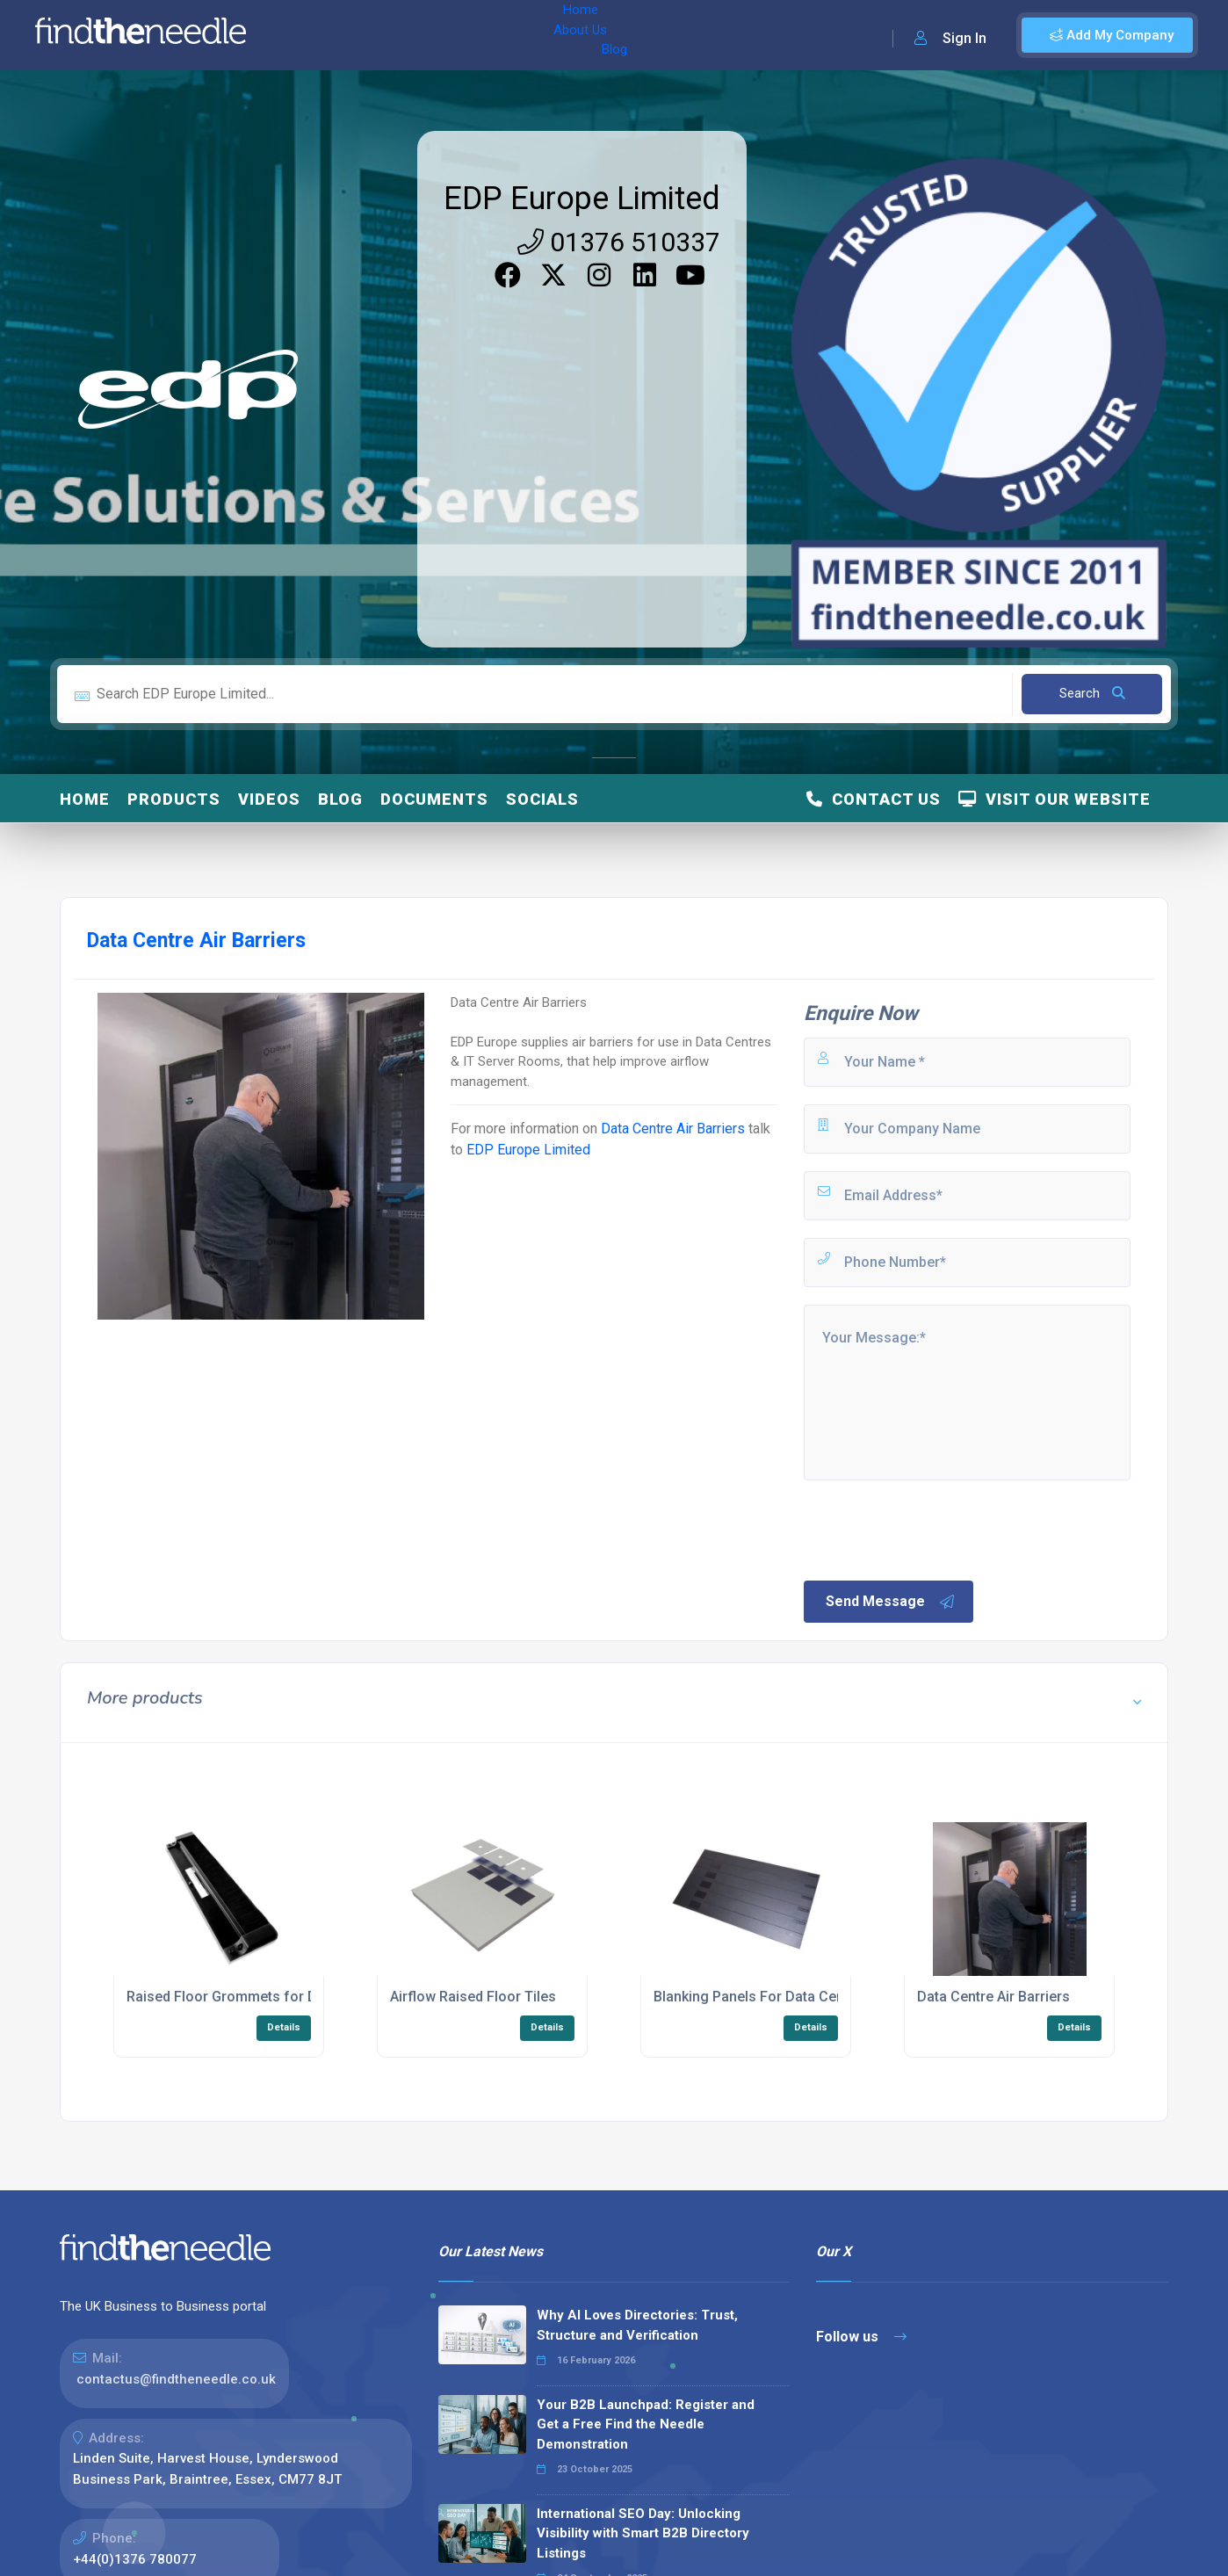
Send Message (891, 1601)
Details (283, 2027)
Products (173, 799)
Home (310, 35)
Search (1092, 693)
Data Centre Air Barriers (673, 1128)
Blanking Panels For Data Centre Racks (779, 1996)
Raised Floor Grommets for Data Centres (259, 1996)
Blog (438, 35)
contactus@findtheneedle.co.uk (176, 2379)
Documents (434, 799)
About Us (376, 35)
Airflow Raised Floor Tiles (473, 1996)
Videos (269, 799)
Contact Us (873, 799)
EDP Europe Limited (582, 198)
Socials (542, 799)
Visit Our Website (1054, 799)
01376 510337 (618, 242)
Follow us (861, 2336)
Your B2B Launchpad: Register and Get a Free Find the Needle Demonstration (646, 2424)
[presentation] (934, 1528)
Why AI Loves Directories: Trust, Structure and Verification (637, 2325)
